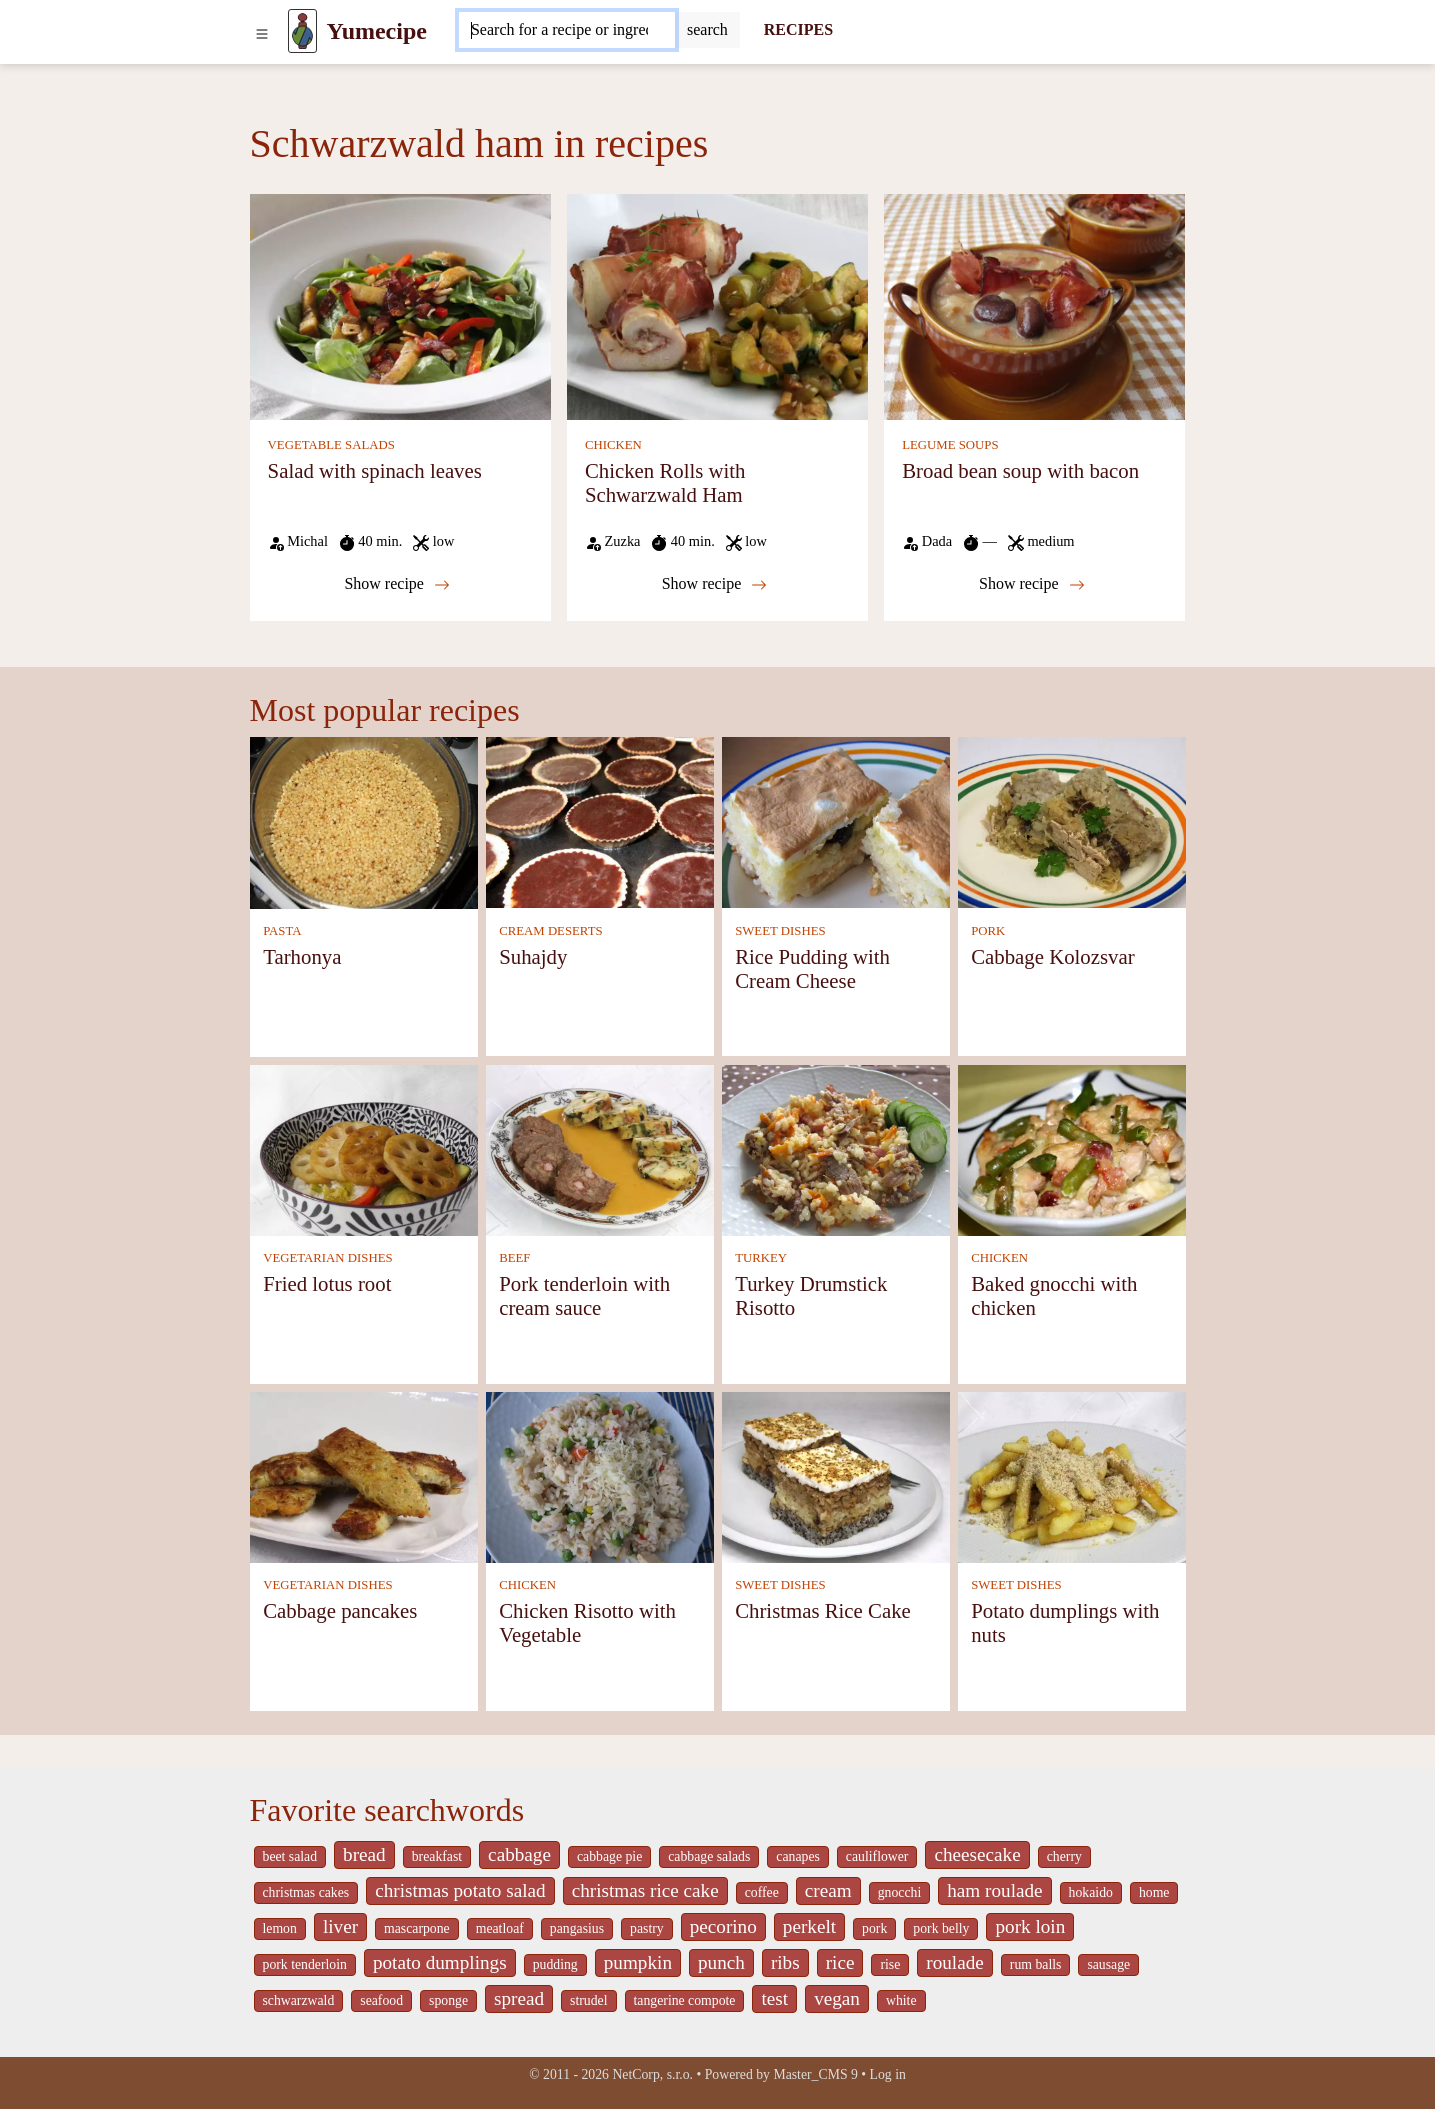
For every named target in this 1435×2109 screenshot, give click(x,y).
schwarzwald (299, 2000)
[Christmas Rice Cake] (836, 1475)
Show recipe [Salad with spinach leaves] (397, 584)
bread (364, 1854)
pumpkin (638, 1962)
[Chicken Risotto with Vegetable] (600, 1475)
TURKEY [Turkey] (761, 1258)
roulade (955, 1962)
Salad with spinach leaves (375, 470)
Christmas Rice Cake (823, 1610)
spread (519, 1998)
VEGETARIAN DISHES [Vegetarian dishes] (327, 1258)
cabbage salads (709, 1856)
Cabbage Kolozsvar (1052, 956)
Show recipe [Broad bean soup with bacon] (1032, 584)
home (1154, 1892)
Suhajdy (533, 956)
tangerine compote (685, 2000)
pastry (647, 1928)
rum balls (1036, 1964)
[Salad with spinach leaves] (400, 305)
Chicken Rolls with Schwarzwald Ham (665, 482)
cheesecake (977, 1854)
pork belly (941, 1928)
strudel (588, 2000)
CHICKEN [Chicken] (613, 445)
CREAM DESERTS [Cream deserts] (550, 931)
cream (828, 1890)
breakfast (437, 1856)
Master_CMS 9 (815, 2074)
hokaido (1091, 1892)
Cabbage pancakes (340, 1610)
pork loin (1030, 1926)
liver (340, 1926)
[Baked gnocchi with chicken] (1072, 1148)
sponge (448, 2000)
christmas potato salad (460, 1890)
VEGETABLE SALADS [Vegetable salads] (331, 445)
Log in (888, 2074)
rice (840, 1962)
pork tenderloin (305, 1964)
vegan (837, 1998)
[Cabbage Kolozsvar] (1072, 821)
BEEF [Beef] (514, 1258)
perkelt (809, 1926)
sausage (1108, 1964)
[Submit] (707, 30)
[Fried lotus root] (364, 1148)
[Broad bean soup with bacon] (1034, 305)
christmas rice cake (645, 1890)
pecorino (723, 1926)
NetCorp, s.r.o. (652, 2074)
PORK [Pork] (988, 931)
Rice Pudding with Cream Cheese (812, 968)
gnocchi (900, 1892)
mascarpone (417, 1928)
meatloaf (500, 1928)
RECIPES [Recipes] (798, 29)
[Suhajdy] (600, 821)
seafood (381, 2000)
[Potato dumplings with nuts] (1072, 1475)
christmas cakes (306, 1892)
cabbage (519, 1854)
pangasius (577, 1928)
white (901, 2000)
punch (721, 1962)
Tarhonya (302, 956)
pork (874, 1928)
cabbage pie (609, 1856)
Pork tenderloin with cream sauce (584, 1295)
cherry (1064, 1856)
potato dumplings (440, 1962)
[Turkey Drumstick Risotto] (836, 1148)
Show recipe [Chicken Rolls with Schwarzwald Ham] (715, 584)
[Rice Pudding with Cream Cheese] (836, 821)
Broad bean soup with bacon (1020, 470)
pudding (555, 1964)
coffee (762, 1892)
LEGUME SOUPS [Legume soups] (950, 445)
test (774, 1998)
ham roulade (994, 1890)
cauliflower (877, 1856)
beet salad (290, 1856)
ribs (785, 1962)
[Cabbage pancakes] (364, 1475)
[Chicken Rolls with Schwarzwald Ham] (717, 305)
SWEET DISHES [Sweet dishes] (780, 931)
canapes (798, 1856)
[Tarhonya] (364, 821)
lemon (280, 1928)
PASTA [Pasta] (282, 931)
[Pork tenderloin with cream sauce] (600, 1148)
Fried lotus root (327, 1283)
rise (890, 1964)
